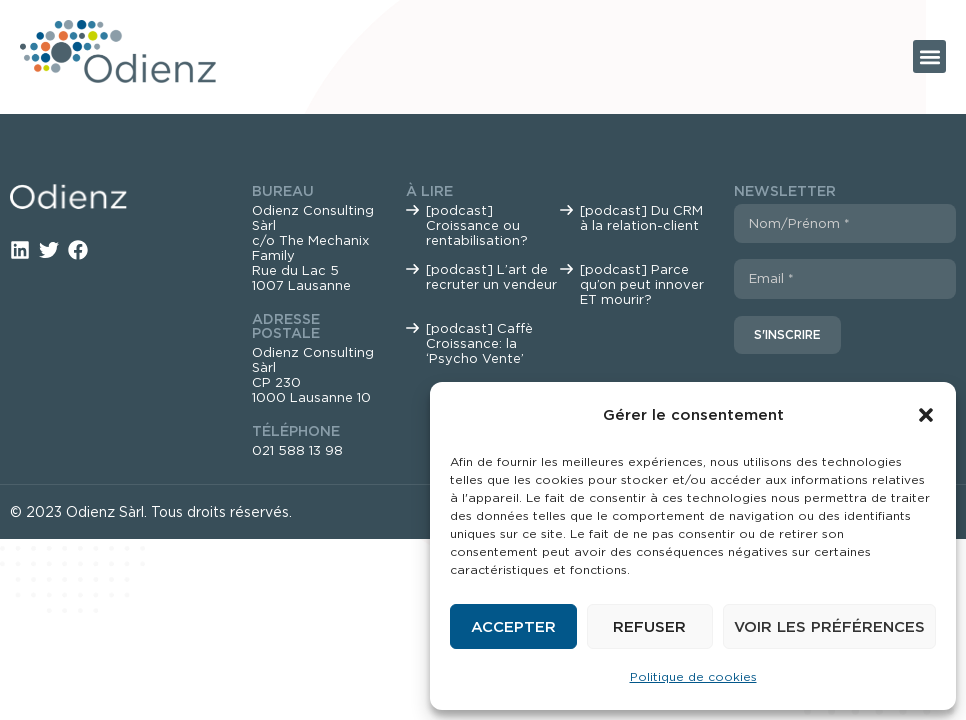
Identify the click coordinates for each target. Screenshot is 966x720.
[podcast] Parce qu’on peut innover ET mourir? (642, 284)
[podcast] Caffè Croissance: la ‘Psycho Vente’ (479, 343)
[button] (926, 415)
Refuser (649, 627)
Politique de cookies (693, 676)
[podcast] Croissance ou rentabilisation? (477, 225)
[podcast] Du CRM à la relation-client (641, 218)
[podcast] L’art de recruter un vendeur (491, 277)
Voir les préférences (829, 627)
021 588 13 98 (297, 450)
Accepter (513, 627)
